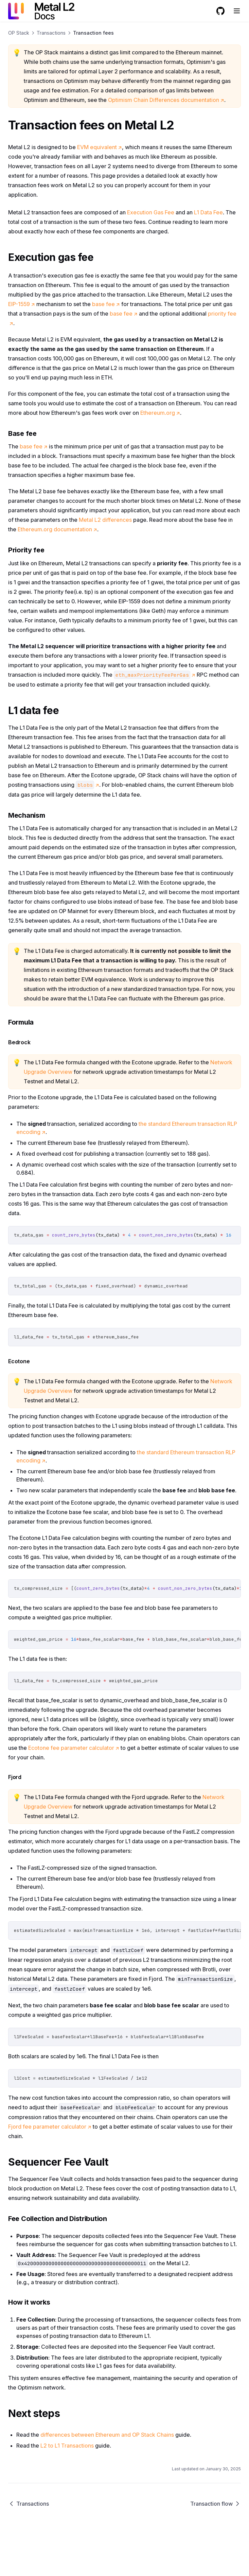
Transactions (51, 33)
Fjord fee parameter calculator (49, 2126)
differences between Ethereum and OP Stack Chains (107, 2434)
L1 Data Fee (208, 212)
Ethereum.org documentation (57, 529)
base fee (106, 304)
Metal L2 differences (105, 519)
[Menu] (237, 11)
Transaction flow (215, 2503)
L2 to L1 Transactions (67, 2445)
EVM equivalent (99, 147)
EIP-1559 (21, 304)
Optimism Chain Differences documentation (166, 99)
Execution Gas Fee (150, 212)
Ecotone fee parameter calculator (73, 1747)
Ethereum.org (160, 412)
